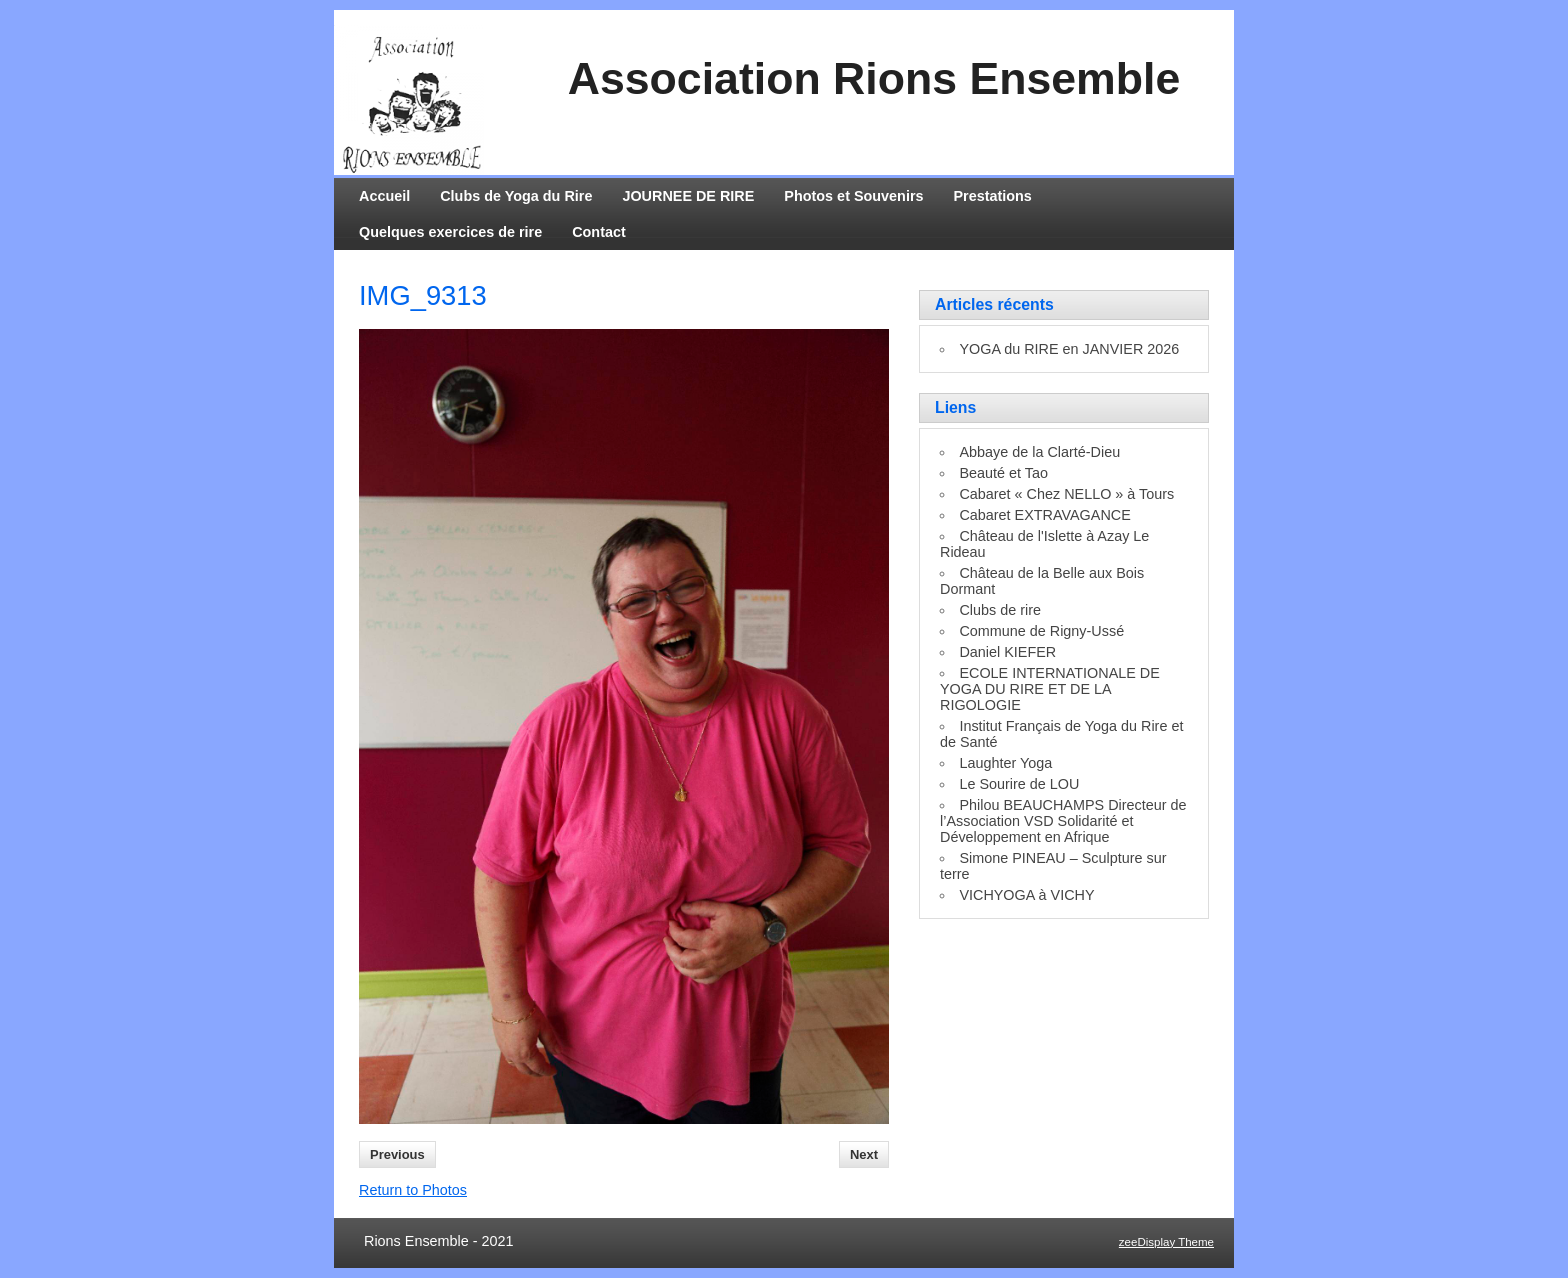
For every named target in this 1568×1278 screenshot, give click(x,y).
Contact (599, 232)
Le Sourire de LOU (1019, 784)
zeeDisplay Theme (1166, 1242)
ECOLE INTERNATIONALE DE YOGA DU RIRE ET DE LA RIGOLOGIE (1050, 689)
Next (864, 1154)
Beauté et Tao (1003, 473)
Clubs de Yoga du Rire (516, 196)
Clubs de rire (1000, 610)
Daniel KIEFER (1007, 652)
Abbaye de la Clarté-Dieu (1039, 452)
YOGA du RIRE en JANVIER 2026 (1069, 349)
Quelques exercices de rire (450, 232)
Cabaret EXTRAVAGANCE (1044, 515)
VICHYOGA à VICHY (1026, 895)
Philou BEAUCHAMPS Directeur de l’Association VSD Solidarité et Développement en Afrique (1063, 821)
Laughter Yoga (1005, 763)
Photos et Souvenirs (853, 196)
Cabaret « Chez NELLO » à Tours (1066, 494)
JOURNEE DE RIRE (688, 196)
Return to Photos (413, 1190)
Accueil (384, 196)
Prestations (993, 196)
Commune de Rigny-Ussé (1041, 631)
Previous (397, 1154)
